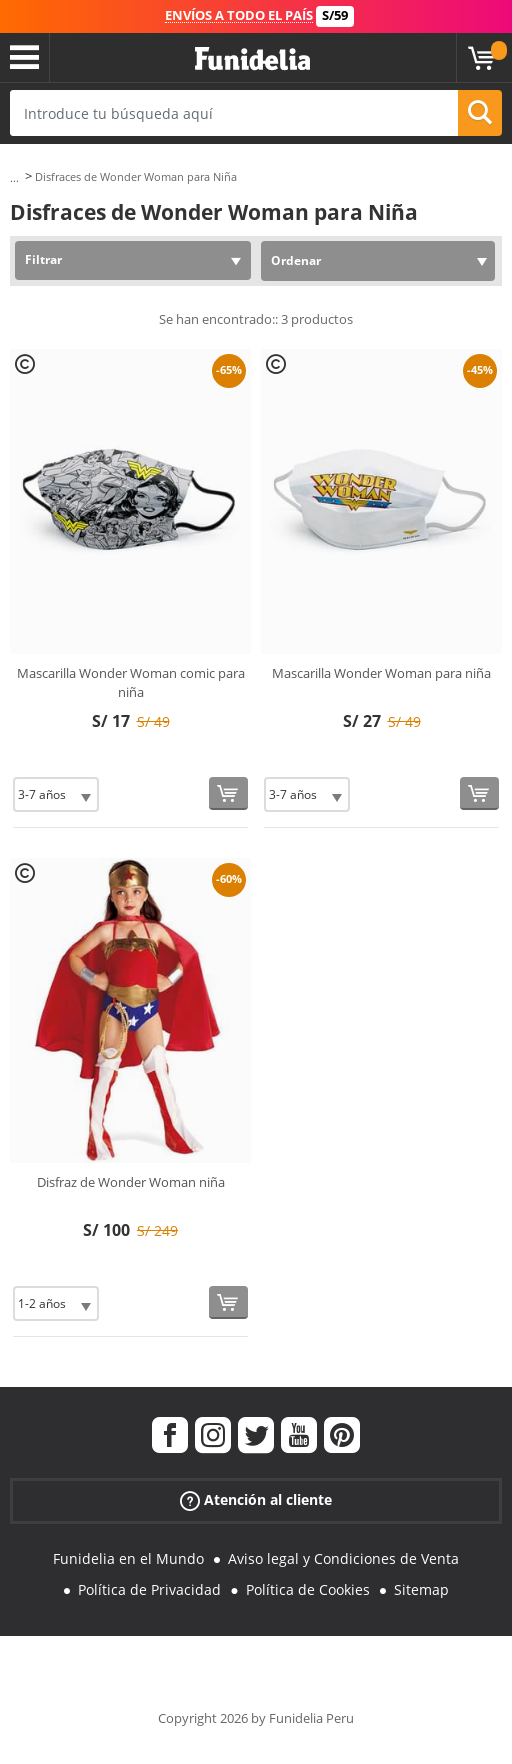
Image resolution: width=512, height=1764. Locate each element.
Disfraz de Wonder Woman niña (131, 1182)
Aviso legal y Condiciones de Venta (343, 1558)
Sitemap (421, 1589)
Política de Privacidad (149, 1589)
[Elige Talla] (56, 794)
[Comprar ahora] (228, 793)
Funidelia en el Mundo (128, 1558)
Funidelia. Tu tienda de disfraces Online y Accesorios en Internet (252, 59)
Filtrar (43, 259)
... (14, 177)
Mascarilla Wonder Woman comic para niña (131, 683)
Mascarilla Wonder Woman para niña (381, 673)
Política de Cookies (308, 1589)
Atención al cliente (256, 1500)
